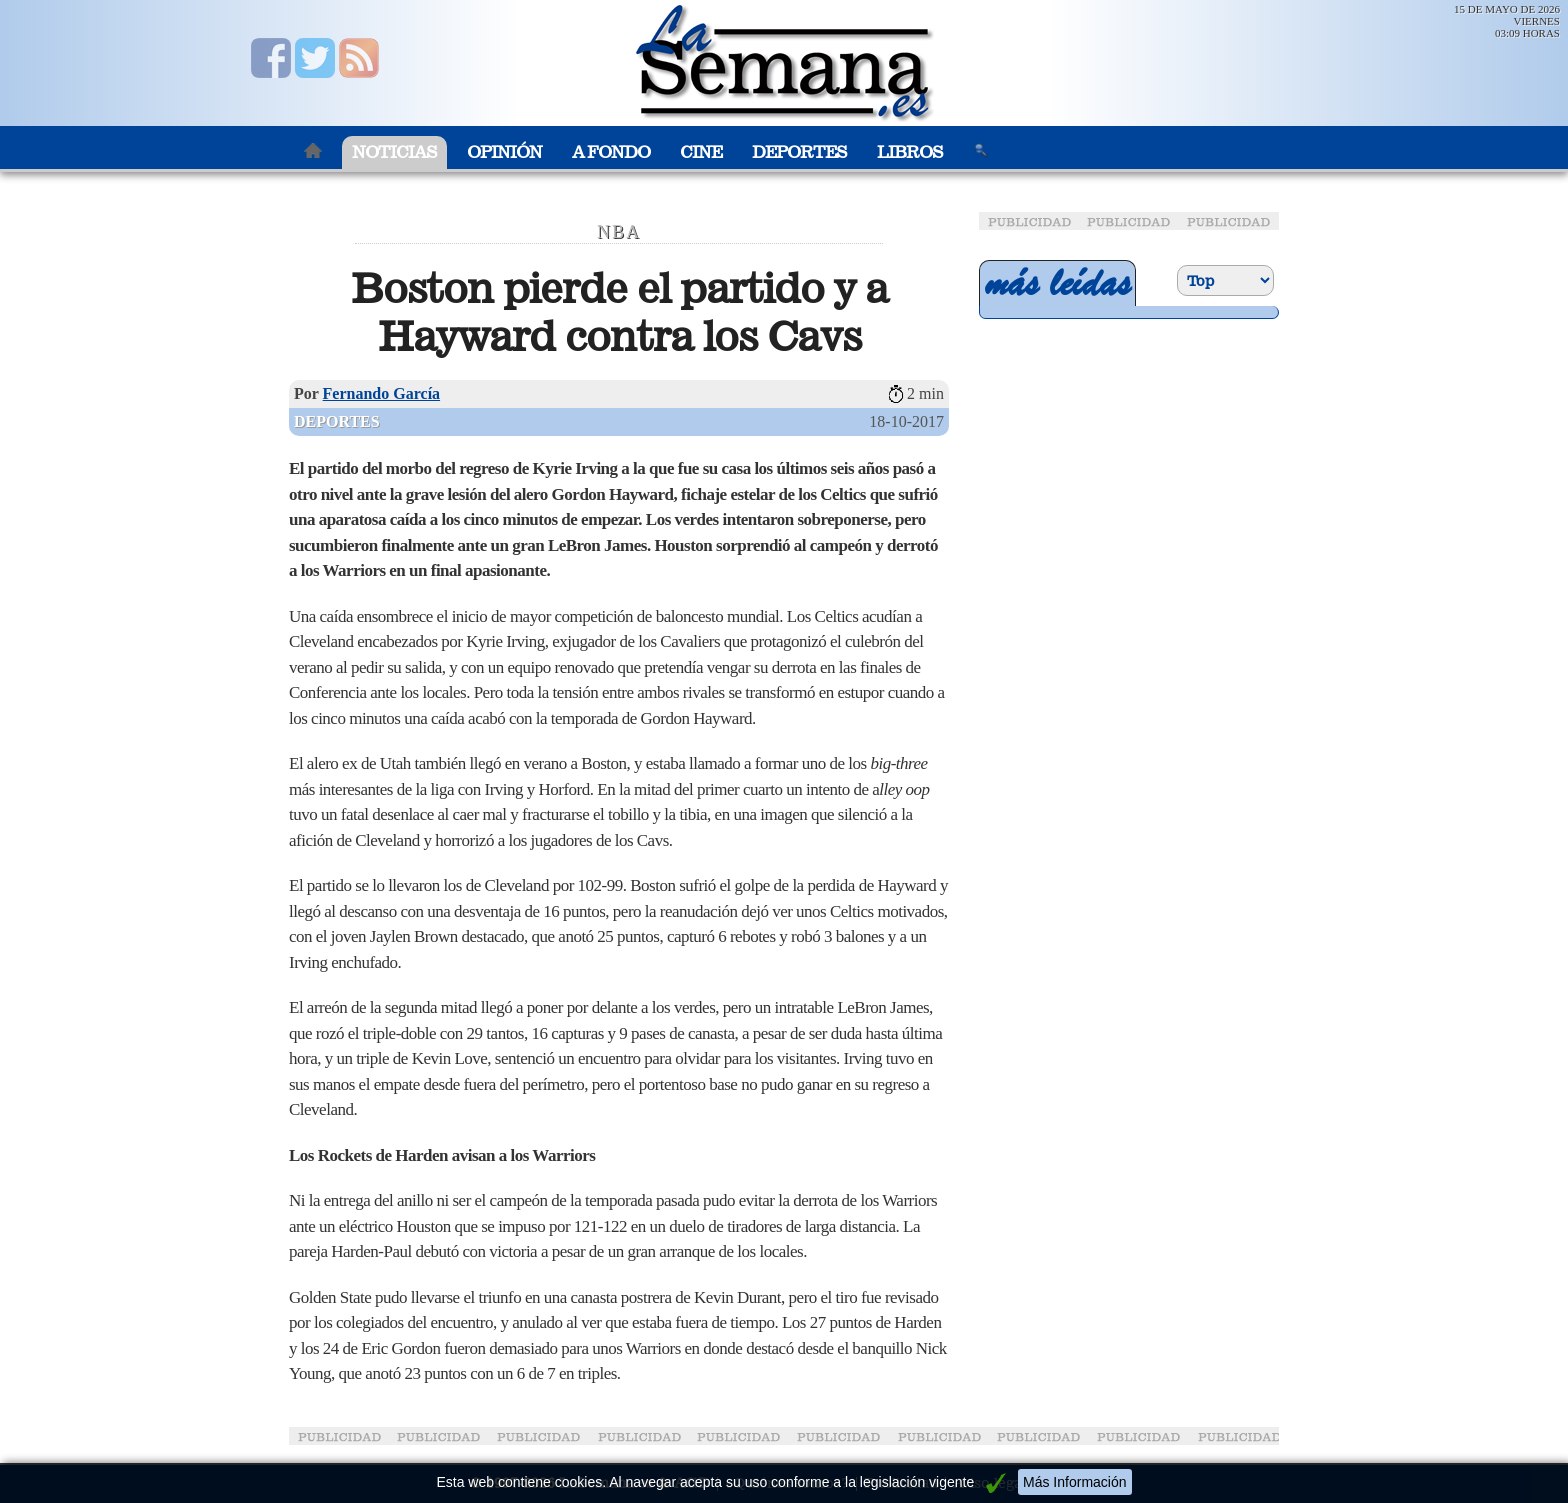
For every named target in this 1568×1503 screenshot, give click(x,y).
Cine (701, 152)
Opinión (504, 152)
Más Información (1074, 1482)
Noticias (394, 152)
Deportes (799, 152)
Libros (910, 152)
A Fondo (611, 152)
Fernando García (381, 393)
